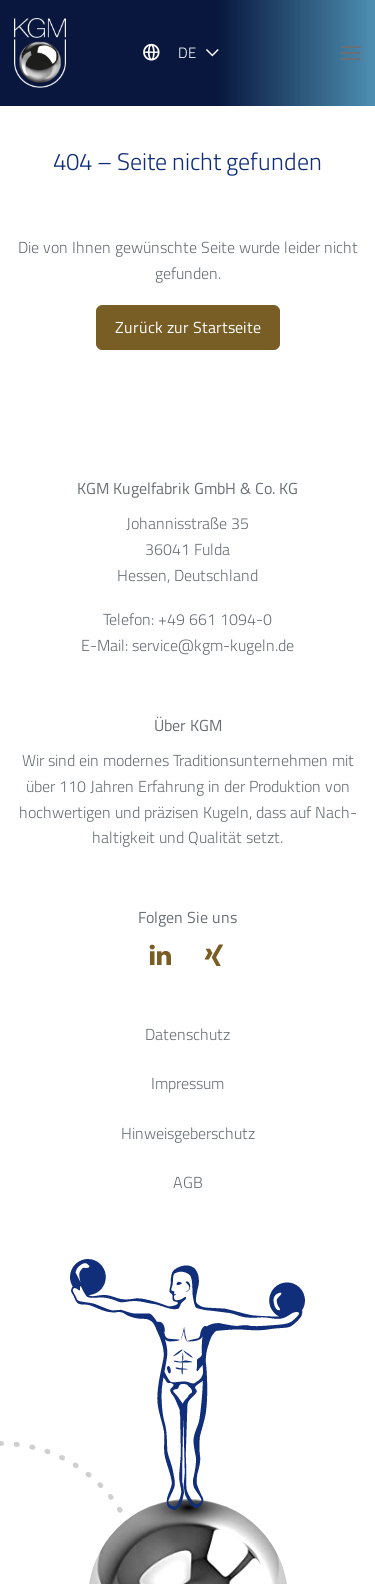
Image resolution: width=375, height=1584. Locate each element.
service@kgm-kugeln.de (213, 645)
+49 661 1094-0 (215, 619)
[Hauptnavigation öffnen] (351, 53)
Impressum (187, 1083)
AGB (188, 1182)
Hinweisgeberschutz (188, 1133)
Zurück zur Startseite (188, 327)
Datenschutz (187, 1034)
